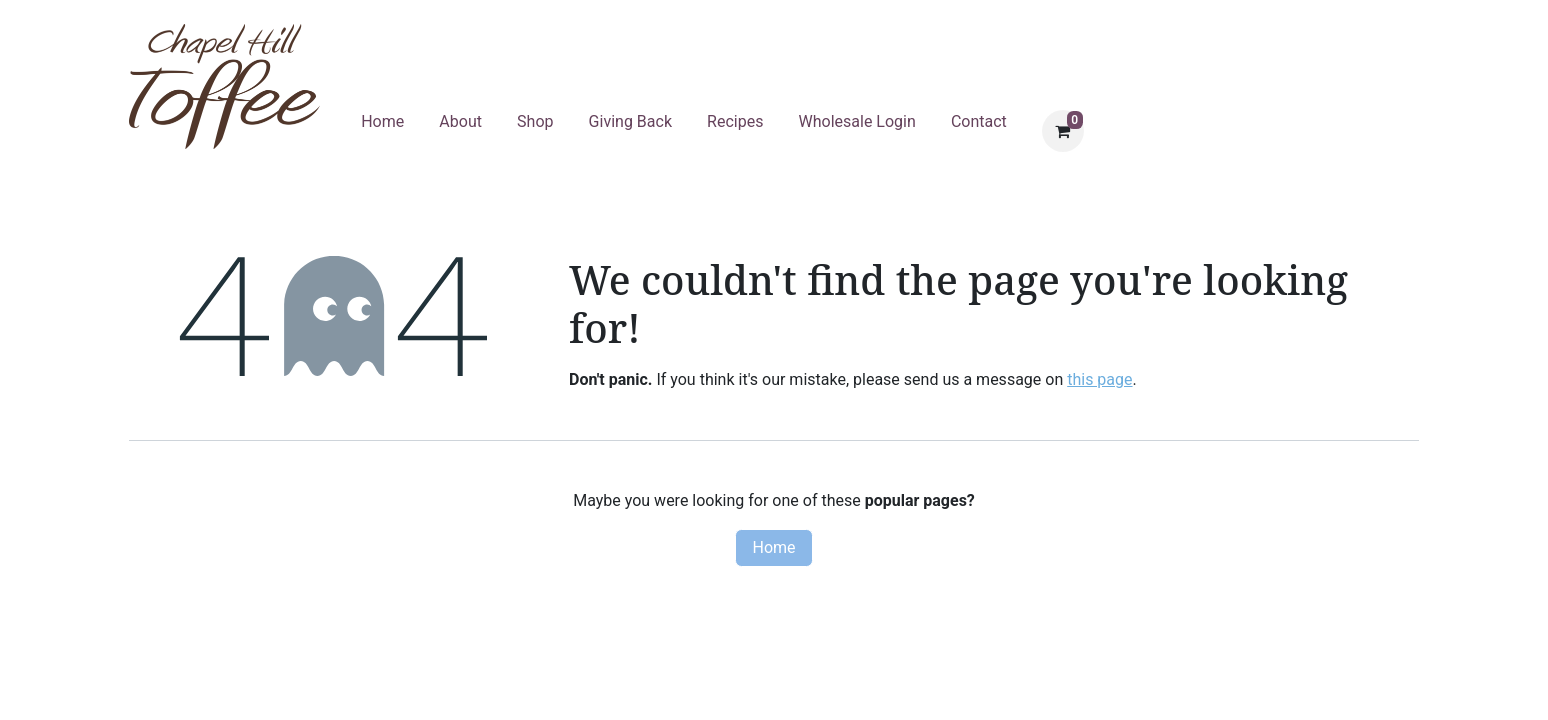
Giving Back (630, 121)
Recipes (735, 121)
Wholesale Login (857, 121)
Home (382, 121)
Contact (979, 121)
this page (1099, 379)
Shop (535, 121)
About (460, 121)
